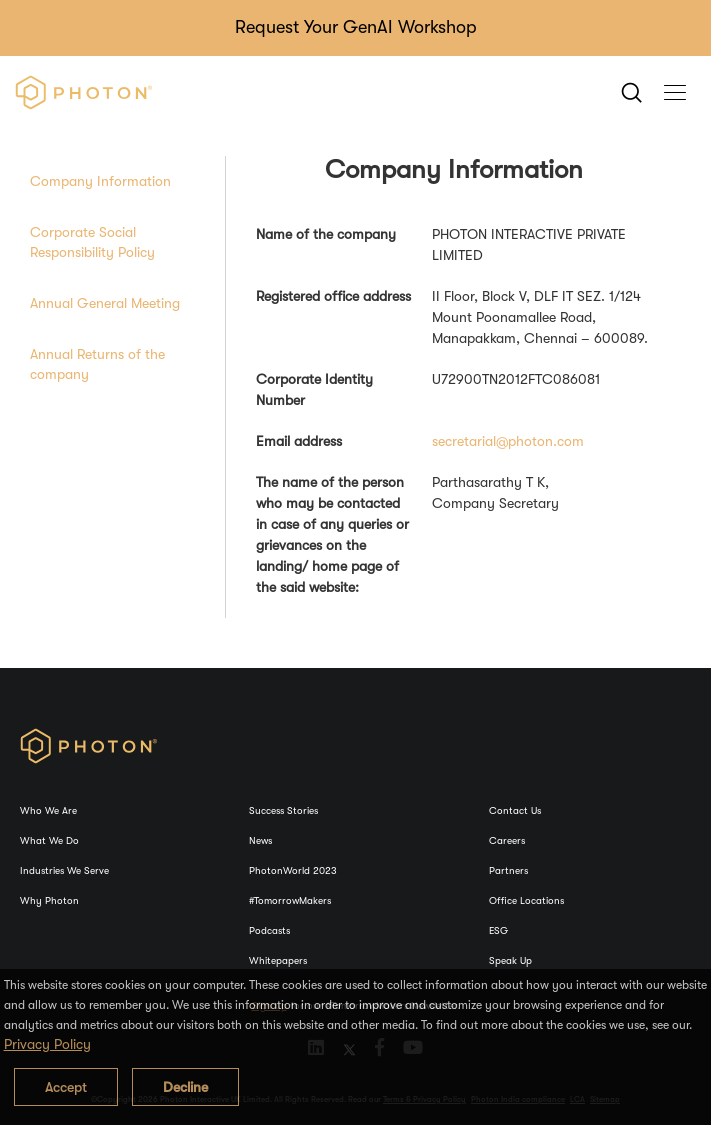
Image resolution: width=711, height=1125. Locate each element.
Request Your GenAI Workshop (356, 27)
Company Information (100, 181)
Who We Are (48, 810)
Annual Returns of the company (97, 364)
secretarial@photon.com (508, 441)
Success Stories (283, 810)
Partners (508, 870)
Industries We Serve (64, 870)
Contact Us (515, 810)
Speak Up (510, 960)
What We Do (49, 840)
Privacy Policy (47, 1044)
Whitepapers (278, 960)
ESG (498, 930)
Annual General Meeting (105, 303)
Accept (66, 1087)
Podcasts (269, 930)
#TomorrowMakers (290, 900)
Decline (185, 1087)
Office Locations (526, 900)
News (260, 840)
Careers (507, 840)
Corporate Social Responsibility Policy (92, 242)
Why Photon (49, 900)
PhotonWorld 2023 (293, 870)
